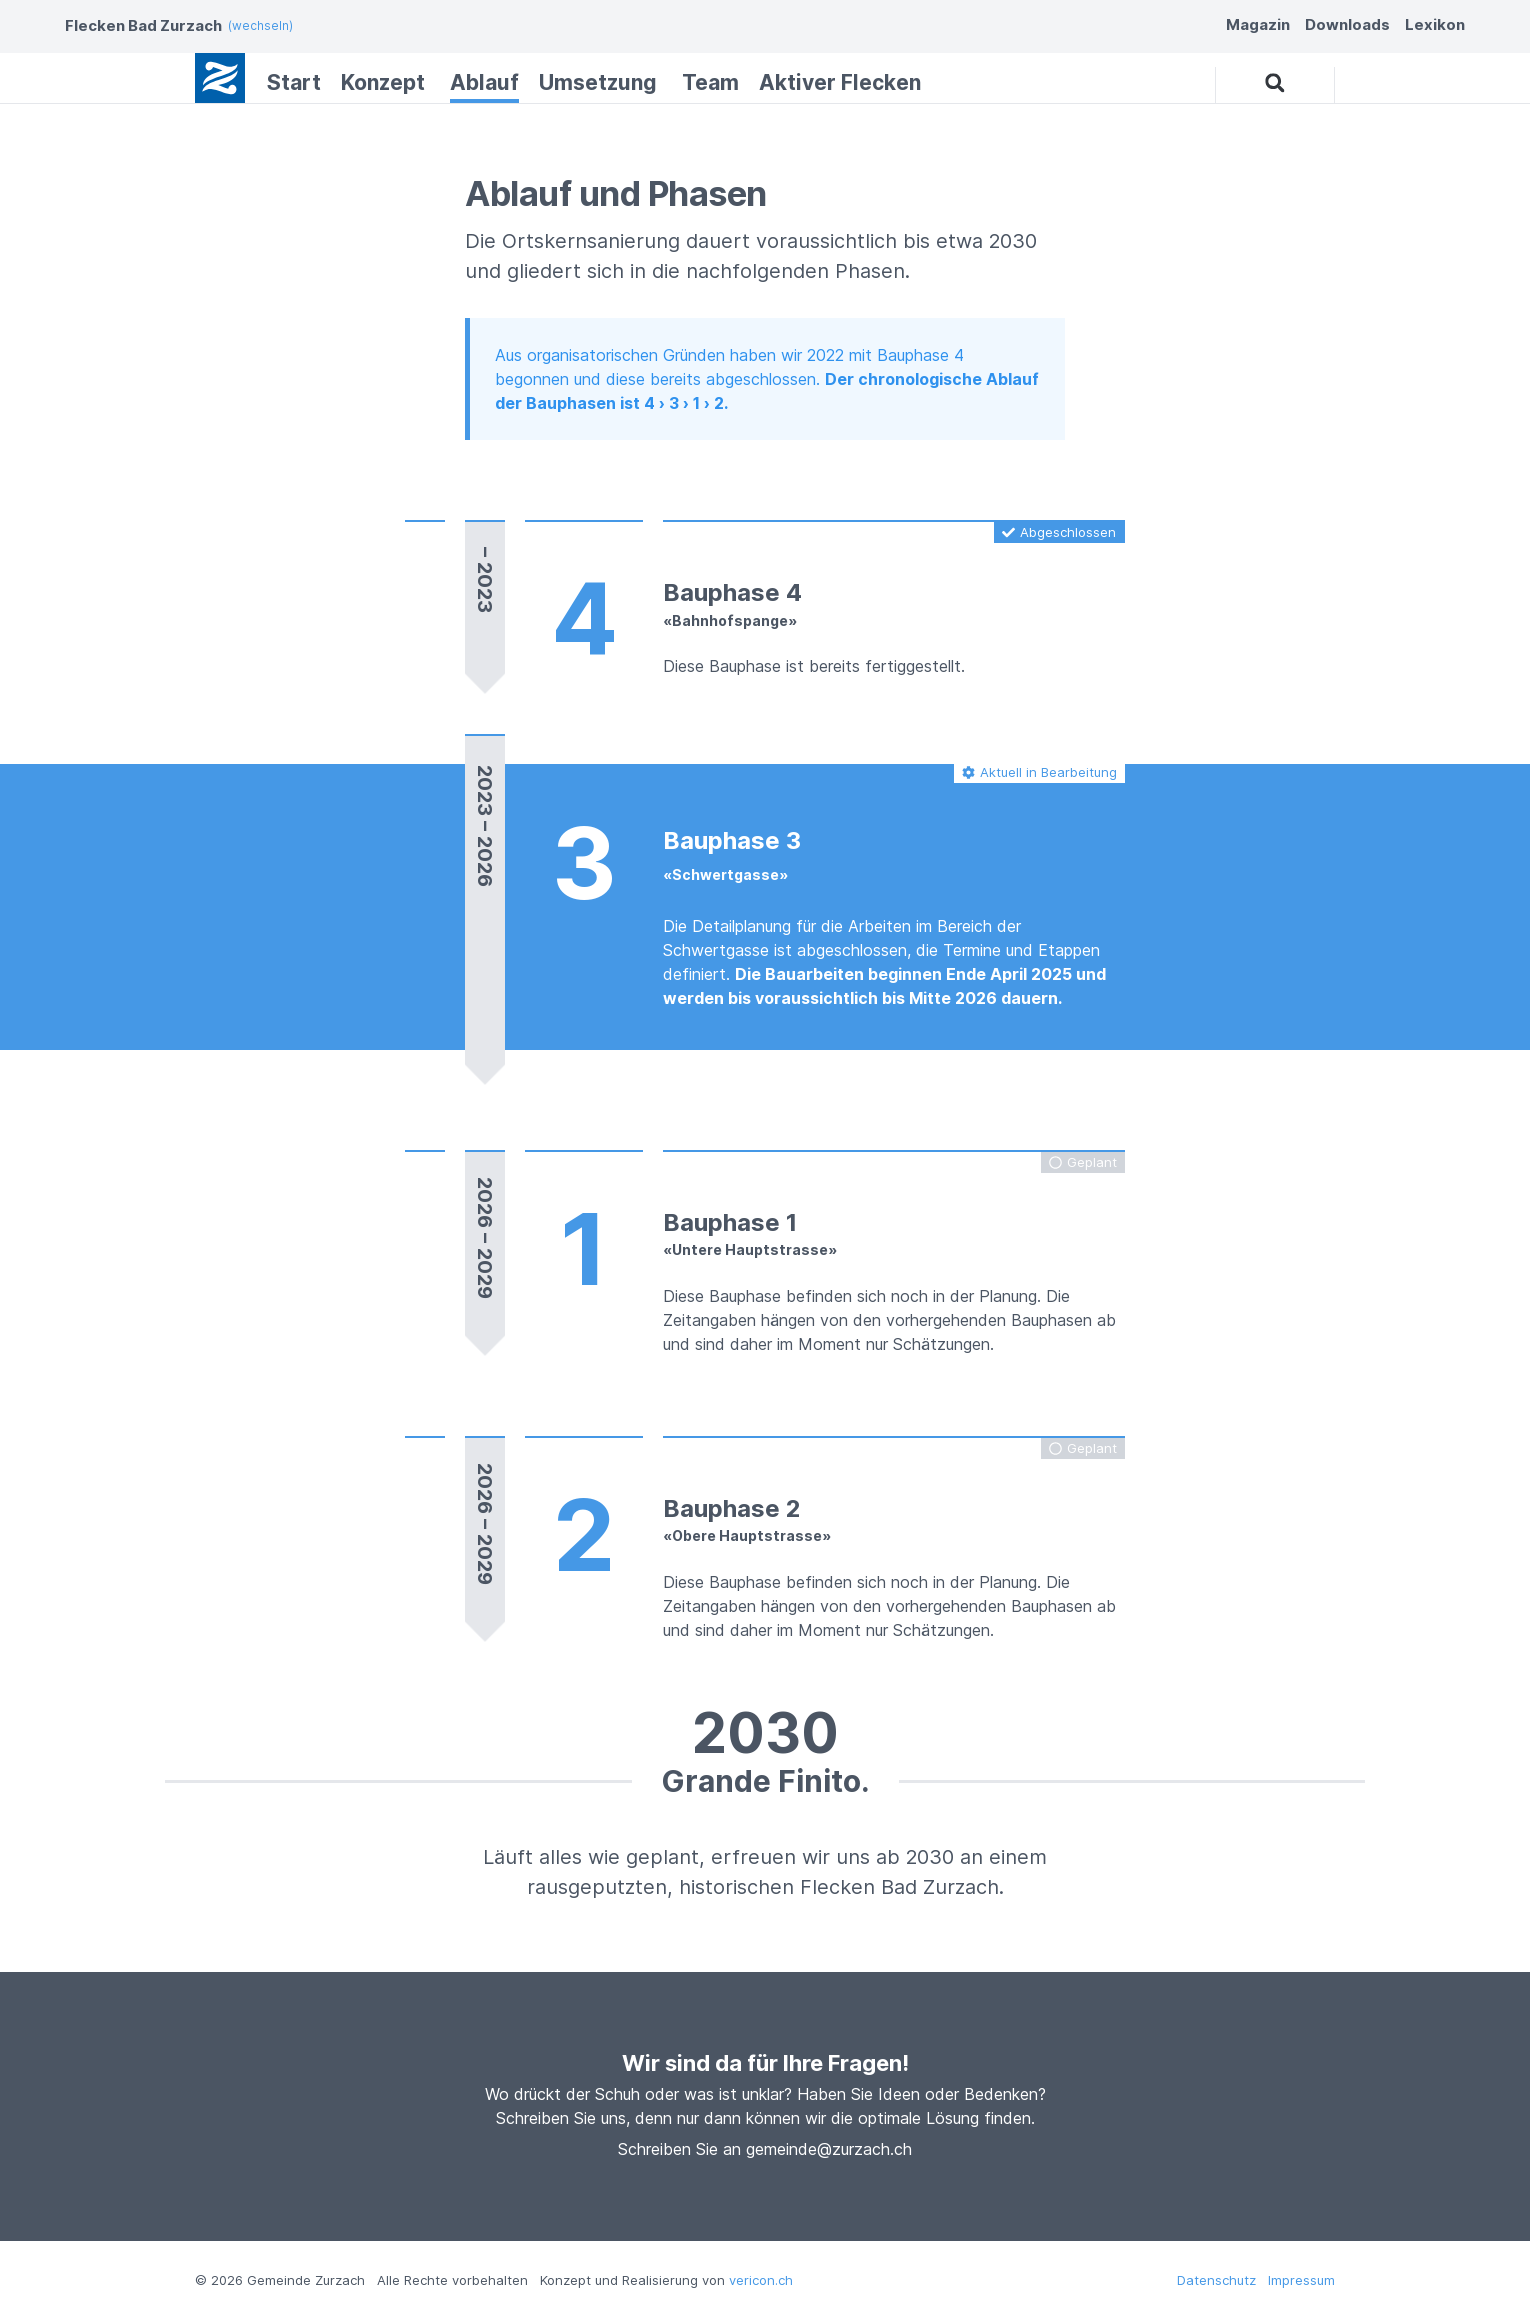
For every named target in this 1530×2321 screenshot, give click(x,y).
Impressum (1301, 2280)
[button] (1275, 83)
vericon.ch (761, 2280)
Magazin (1258, 24)
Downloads (1347, 24)
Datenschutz (1216, 2280)
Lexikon (1435, 24)
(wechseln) (260, 25)
